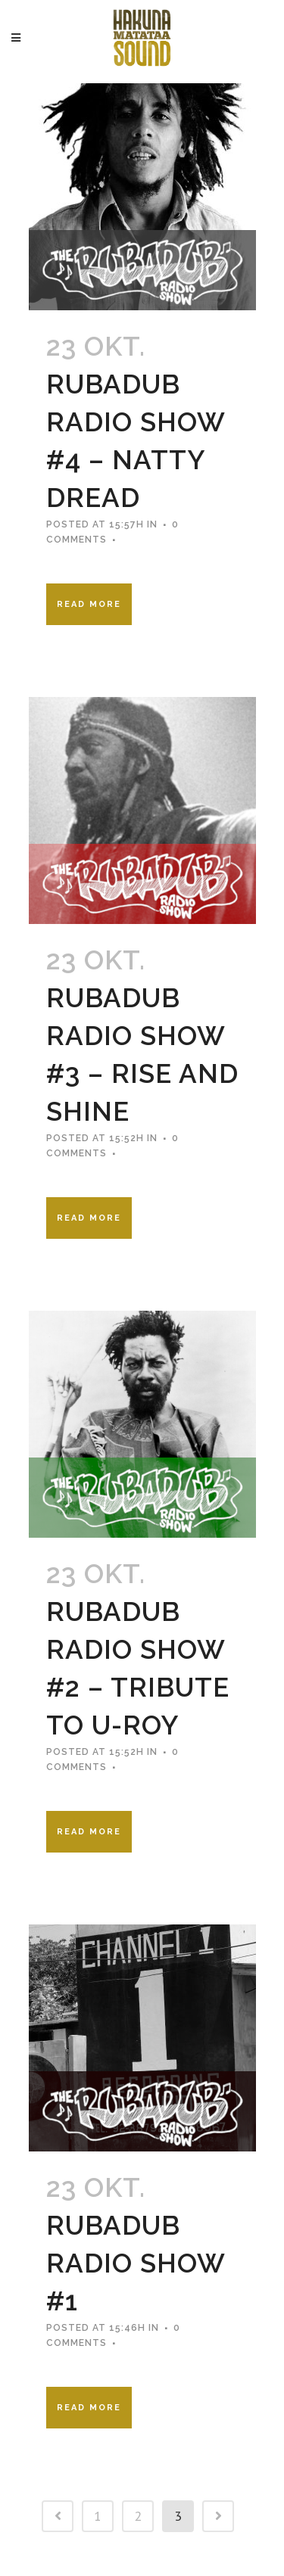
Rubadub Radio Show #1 (135, 2263)
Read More (89, 604)
